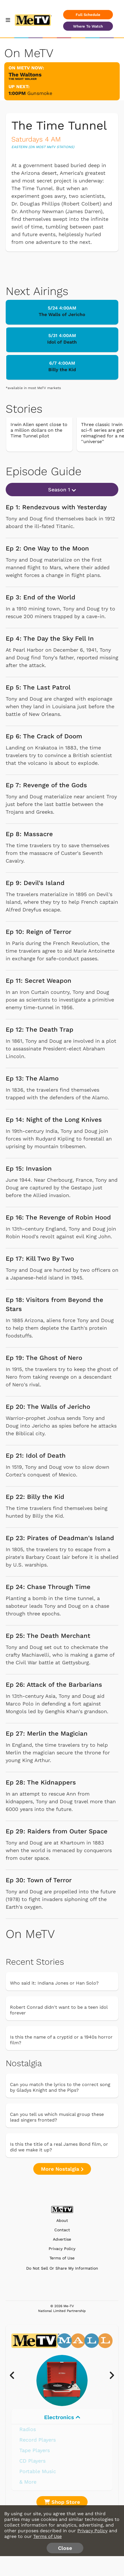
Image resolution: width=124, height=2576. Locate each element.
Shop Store (62, 2502)
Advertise (62, 2239)
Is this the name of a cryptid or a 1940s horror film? (61, 2039)
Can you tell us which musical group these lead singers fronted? (57, 2117)
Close (65, 2548)
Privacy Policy (62, 2249)
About (62, 2220)
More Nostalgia (62, 2169)
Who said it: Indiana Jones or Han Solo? (54, 1983)
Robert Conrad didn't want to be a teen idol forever (59, 2010)
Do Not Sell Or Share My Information (62, 2268)
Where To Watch (88, 26)
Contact (62, 2230)
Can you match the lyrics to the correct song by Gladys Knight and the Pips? (60, 2087)
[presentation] (15, 2375)
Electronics (62, 2417)
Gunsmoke (39, 93)
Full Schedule (88, 15)
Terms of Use (62, 2258)
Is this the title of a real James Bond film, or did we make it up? (59, 2147)
